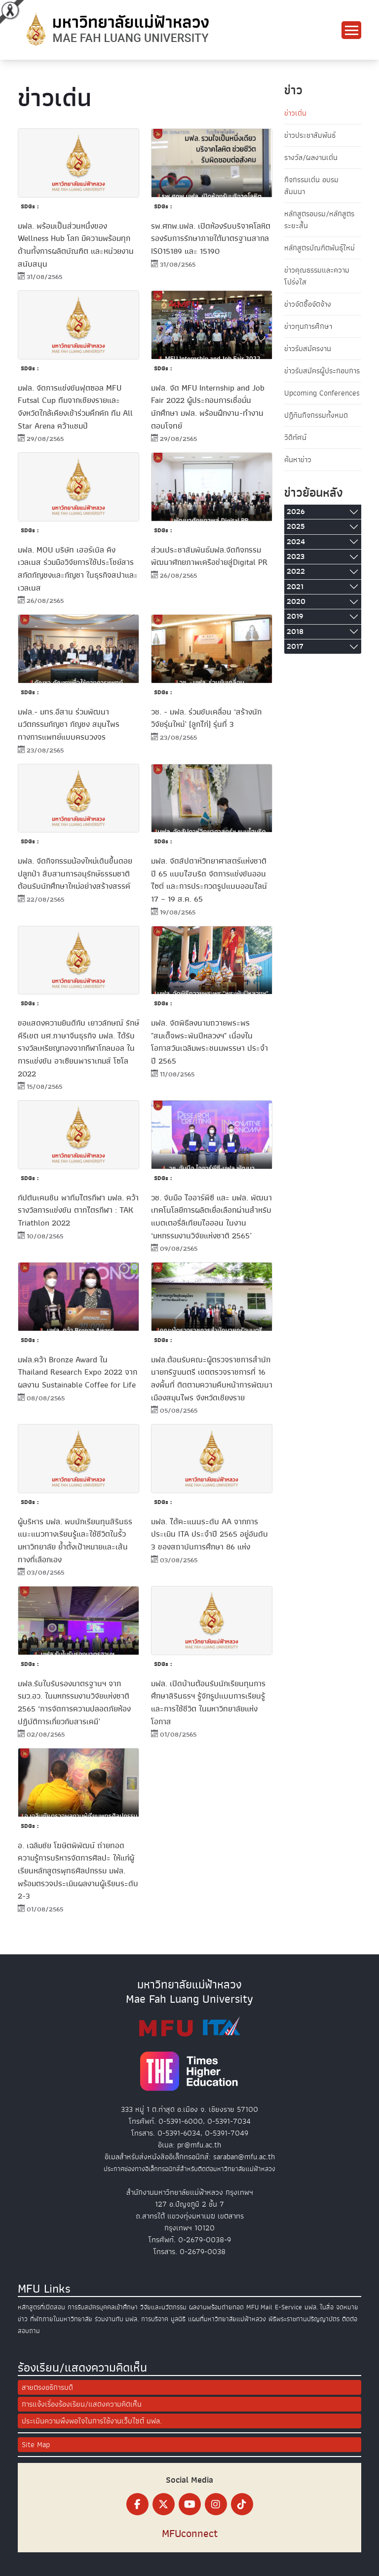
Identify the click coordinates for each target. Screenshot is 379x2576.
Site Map (36, 2445)
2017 (295, 646)
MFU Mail (259, 2307)
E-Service (288, 2307)
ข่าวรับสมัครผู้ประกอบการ (322, 371)
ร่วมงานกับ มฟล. (117, 2319)
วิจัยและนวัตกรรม (163, 2307)
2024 (296, 542)
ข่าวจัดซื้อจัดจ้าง (307, 304)
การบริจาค (154, 2319)
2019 (295, 616)
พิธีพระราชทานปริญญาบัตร (304, 2319)
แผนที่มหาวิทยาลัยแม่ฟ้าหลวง (227, 2319)
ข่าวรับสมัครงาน (307, 349)
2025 (296, 526)
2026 (295, 511)
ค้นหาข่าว (297, 460)
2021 (295, 587)
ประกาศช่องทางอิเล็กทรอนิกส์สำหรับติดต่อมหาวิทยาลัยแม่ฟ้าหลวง (189, 2169)
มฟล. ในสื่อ (319, 2307)
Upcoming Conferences (322, 393)
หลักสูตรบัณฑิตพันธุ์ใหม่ (319, 248)
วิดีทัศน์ (295, 437)
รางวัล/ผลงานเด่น (311, 157)
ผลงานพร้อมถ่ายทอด (216, 2307)
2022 (296, 571)
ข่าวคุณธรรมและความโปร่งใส (316, 276)
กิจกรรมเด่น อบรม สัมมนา (311, 186)
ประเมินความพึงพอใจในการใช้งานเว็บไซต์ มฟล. (92, 2421)
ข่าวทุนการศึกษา (308, 326)
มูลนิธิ (178, 2319)
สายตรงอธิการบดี (47, 2387)
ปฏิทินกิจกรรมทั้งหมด (316, 415)
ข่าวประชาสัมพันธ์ (310, 135)
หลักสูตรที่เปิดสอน (41, 2307)
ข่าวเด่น (295, 113)
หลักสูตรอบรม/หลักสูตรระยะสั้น (319, 220)
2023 (295, 556)
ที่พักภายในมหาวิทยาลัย (61, 2319)
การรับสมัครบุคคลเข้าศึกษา (103, 2307)
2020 (296, 601)
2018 (295, 631)
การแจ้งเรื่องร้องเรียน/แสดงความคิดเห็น (82, 2404)
